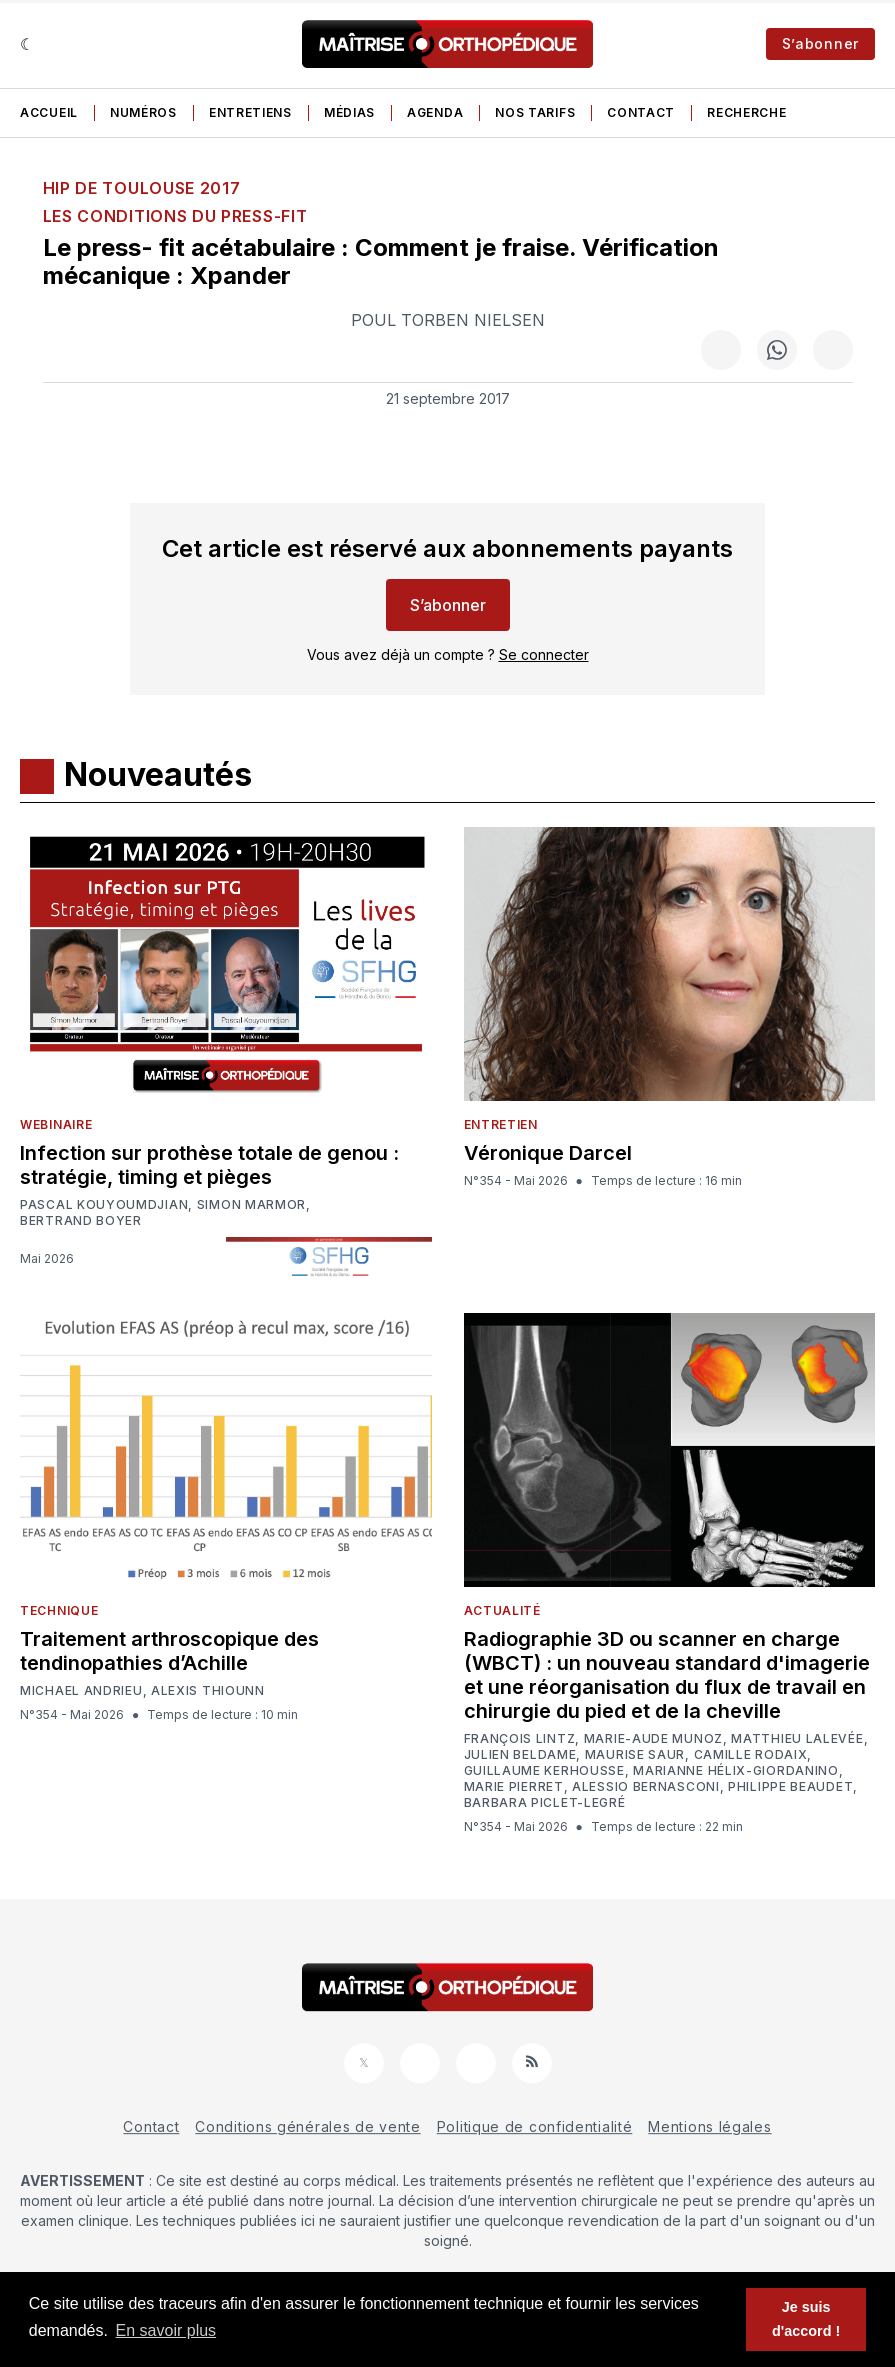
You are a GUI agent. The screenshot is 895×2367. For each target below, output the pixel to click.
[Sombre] (27, 44)
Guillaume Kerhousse (544, 1771)
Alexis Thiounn (208, 1691)
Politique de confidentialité (535, 2126)
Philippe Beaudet (790, 1787)
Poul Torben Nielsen (448, 320)
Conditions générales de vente (307, 2126)
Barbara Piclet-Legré (545, 1803)
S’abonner (820, 43)
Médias (349, 112)
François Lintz (520, 1739)
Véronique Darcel (548, 1153)
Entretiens (250, 112)
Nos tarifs (535, 112)
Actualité (502, 1610)
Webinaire (56, 1124)
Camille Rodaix (751, 1755)
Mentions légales (709, 2126)
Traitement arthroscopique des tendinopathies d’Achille (169, 1651)
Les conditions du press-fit (175, 216)
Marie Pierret (514, 1787)
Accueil (49, 112)
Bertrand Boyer (81, 1221)
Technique (59, 1610)
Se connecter (544, 654)
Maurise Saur (635, 1755)
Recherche (746, 112)
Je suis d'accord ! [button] (806, 2319)
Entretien (501, 1124)
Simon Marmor (251, 1205)
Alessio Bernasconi (646, 1787)
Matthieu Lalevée (797, 1739)
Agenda (435, 112)
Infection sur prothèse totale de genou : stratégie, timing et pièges (209, 1165)
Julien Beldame (520, 1755)
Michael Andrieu (81, 1691)
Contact (641, 112)
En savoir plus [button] (166, 2330)
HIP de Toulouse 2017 (142, 188)
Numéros (143, 112)
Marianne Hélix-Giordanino (736, 1771)
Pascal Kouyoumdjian (104, 1205)
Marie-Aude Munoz (653, 1739)
